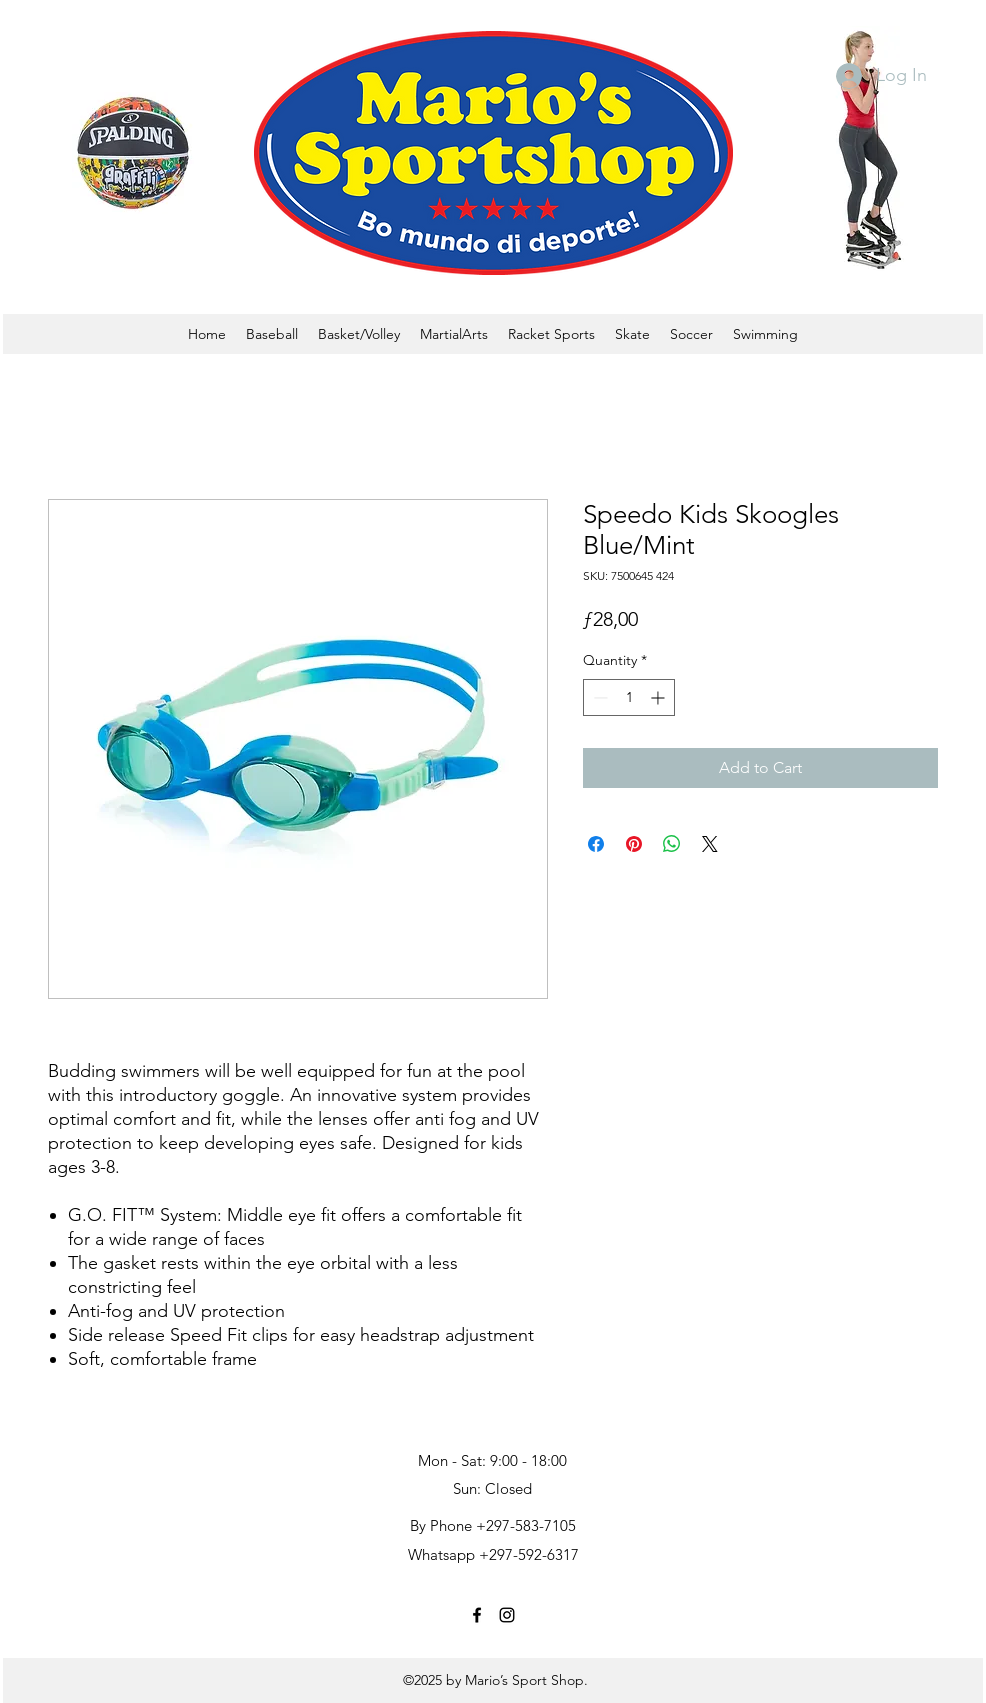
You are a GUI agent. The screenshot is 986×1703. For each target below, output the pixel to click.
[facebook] (477, 1615)
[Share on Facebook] (596, 844)
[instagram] (507, 1615)
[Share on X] (710, 844)
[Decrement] (598, 697)
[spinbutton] (629, 697)
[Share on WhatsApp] (672, 844)
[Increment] (659, 697)
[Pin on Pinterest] (634, 844)
